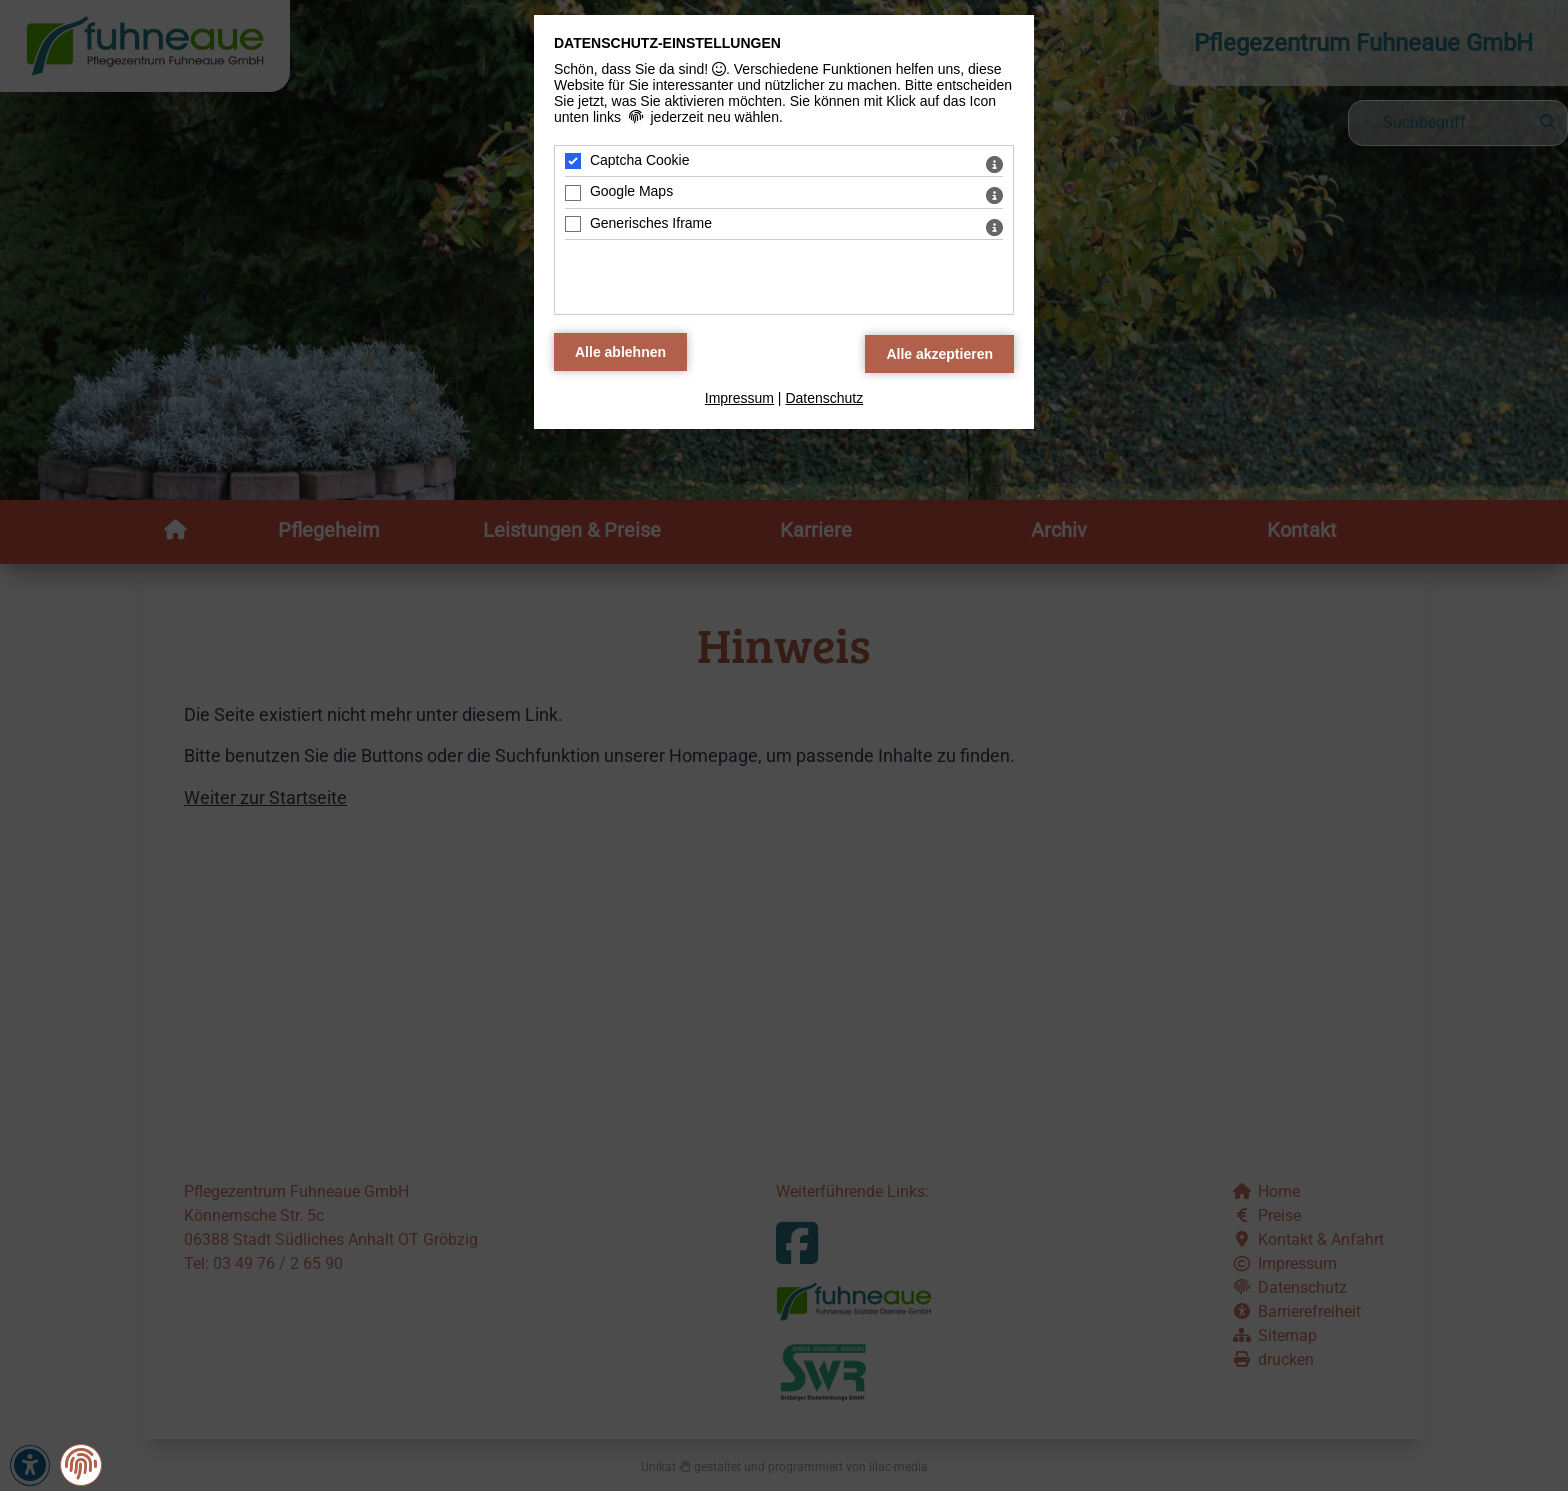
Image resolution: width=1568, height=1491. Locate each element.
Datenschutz (824, 398)
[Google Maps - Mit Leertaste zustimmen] (573, 193)
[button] (81, 1464)
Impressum (739, 398)
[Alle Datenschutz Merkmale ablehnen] (620, 352)
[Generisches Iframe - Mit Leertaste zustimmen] (573, 224)
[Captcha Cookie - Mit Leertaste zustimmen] (573, 161)
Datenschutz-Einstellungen (667, 43)
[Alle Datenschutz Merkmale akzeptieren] (939, 354)
